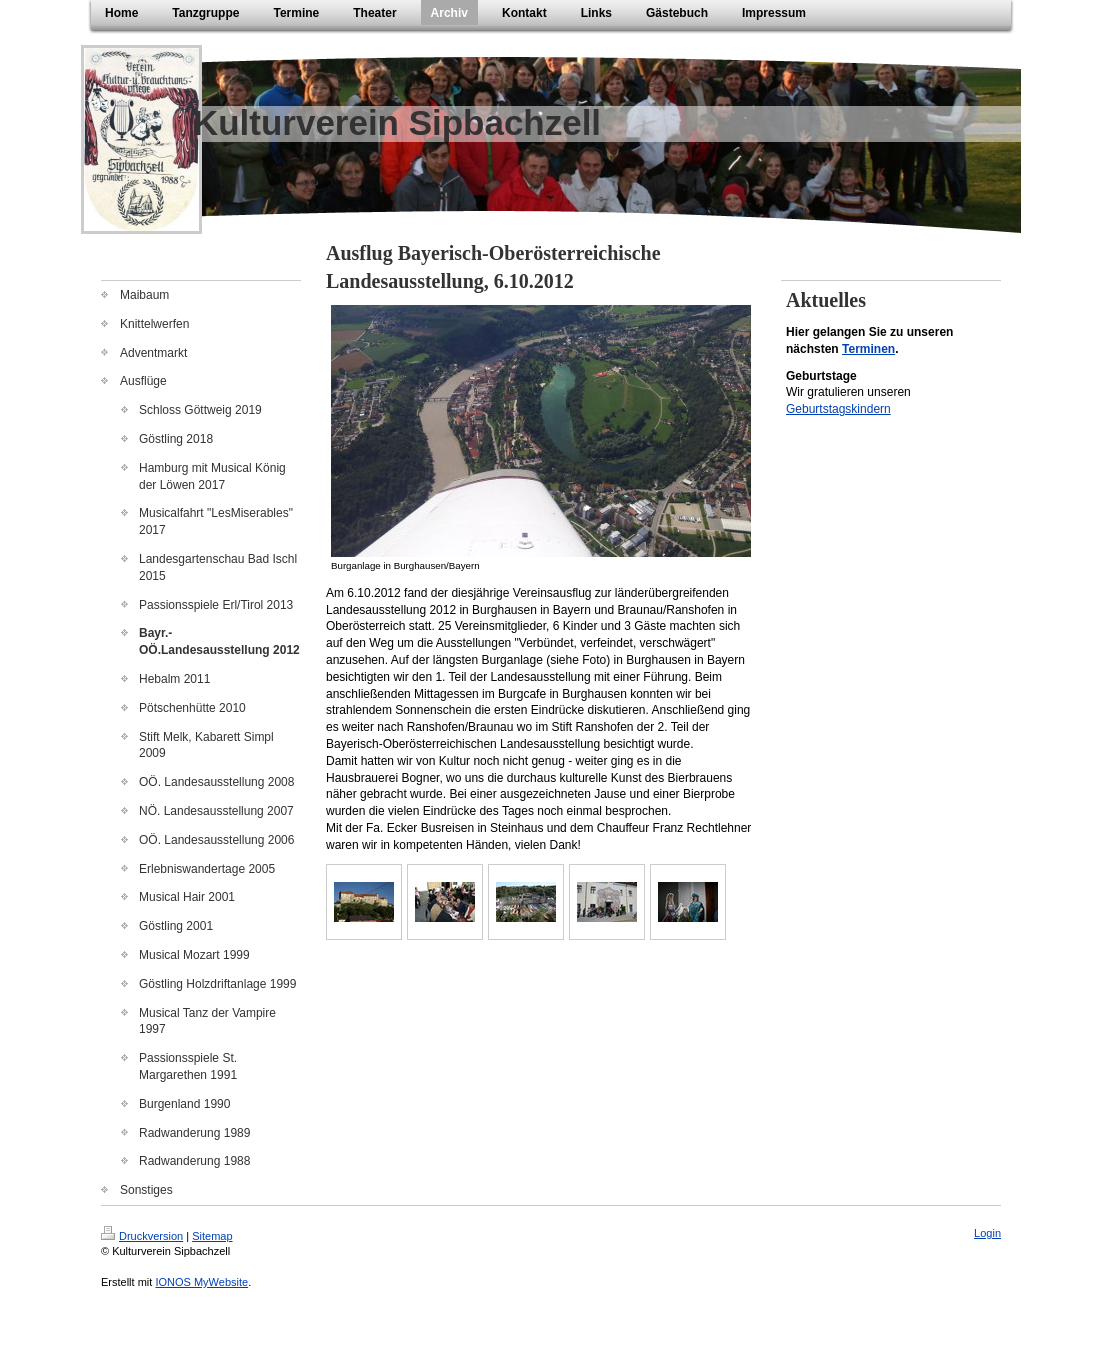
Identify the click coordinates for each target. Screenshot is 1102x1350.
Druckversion (142, 1236)
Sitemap (212, 1236)
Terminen (868, 349)
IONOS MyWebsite (201, 1282)
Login (987, 1233)
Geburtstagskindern (838, 409)
